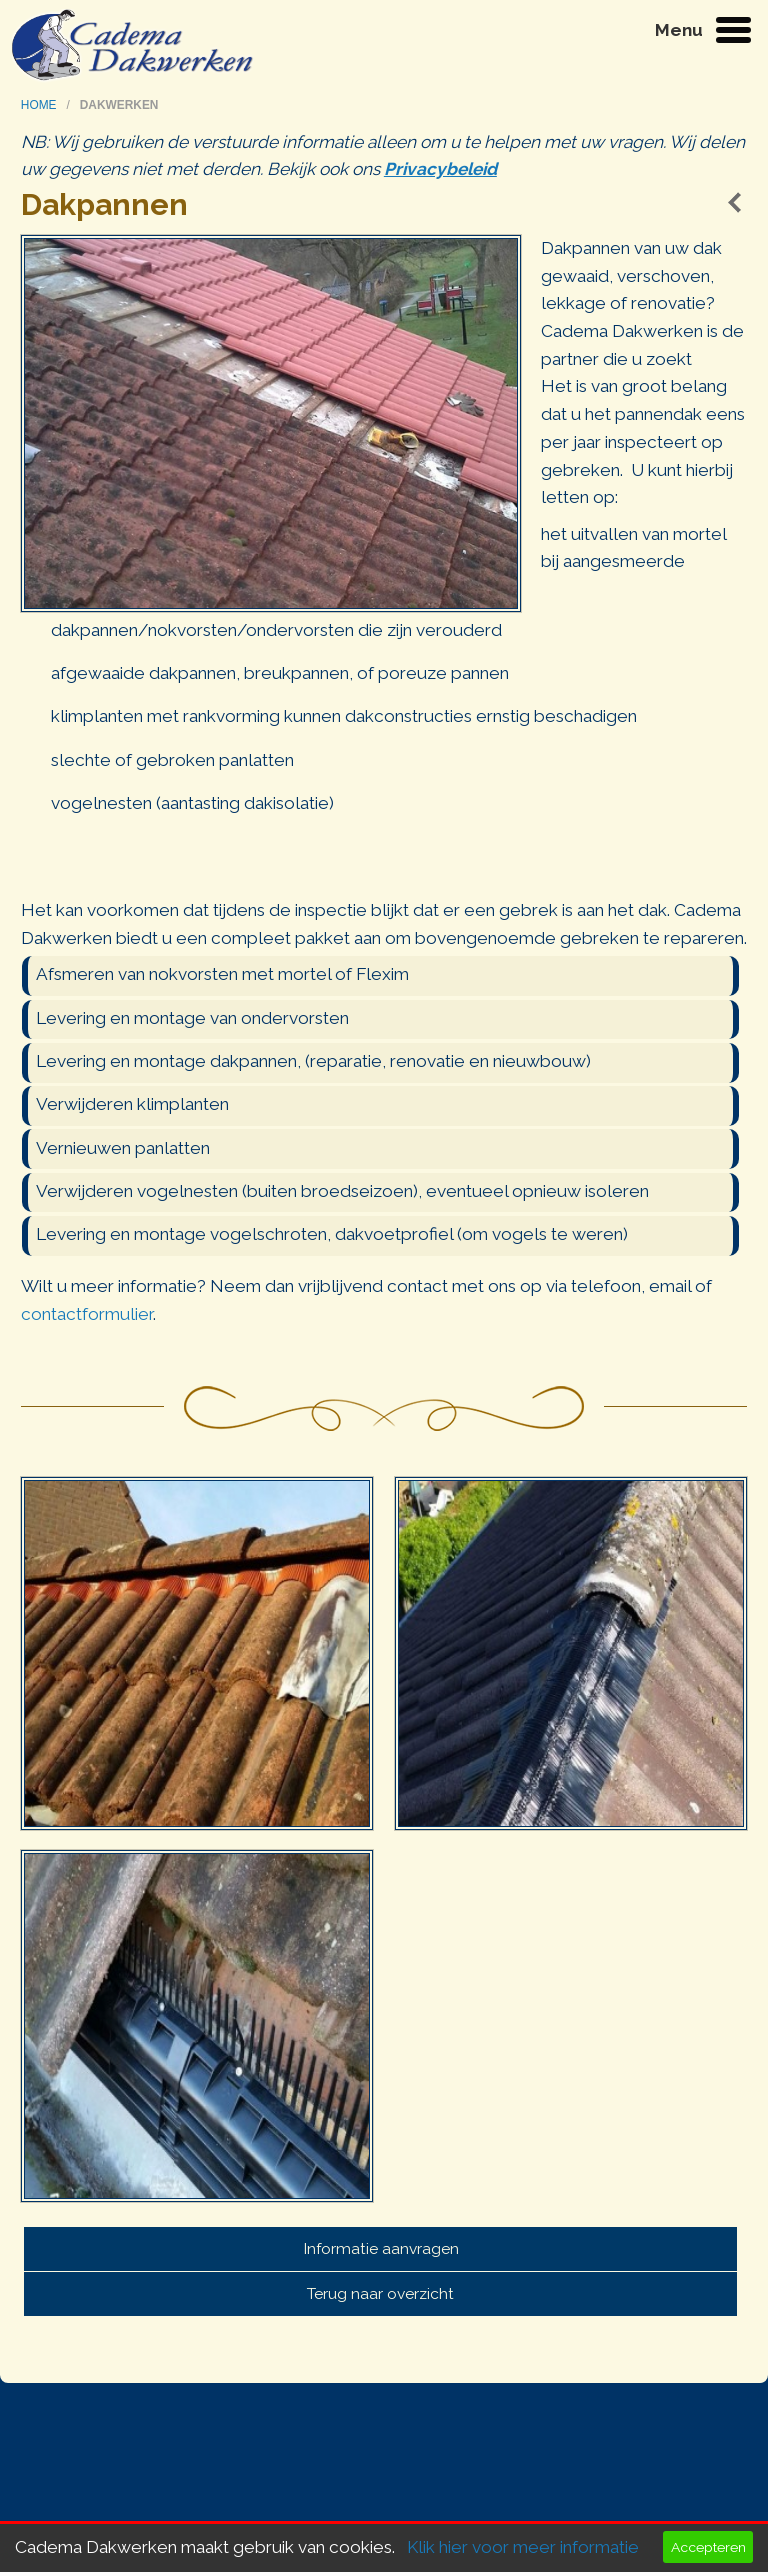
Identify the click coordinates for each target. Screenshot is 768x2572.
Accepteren (708, 2547)
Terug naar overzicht (380, 2293)
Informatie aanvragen (381, 2248)
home (40, 105)
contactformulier (87, 1314)
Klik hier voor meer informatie (523, 2547)
